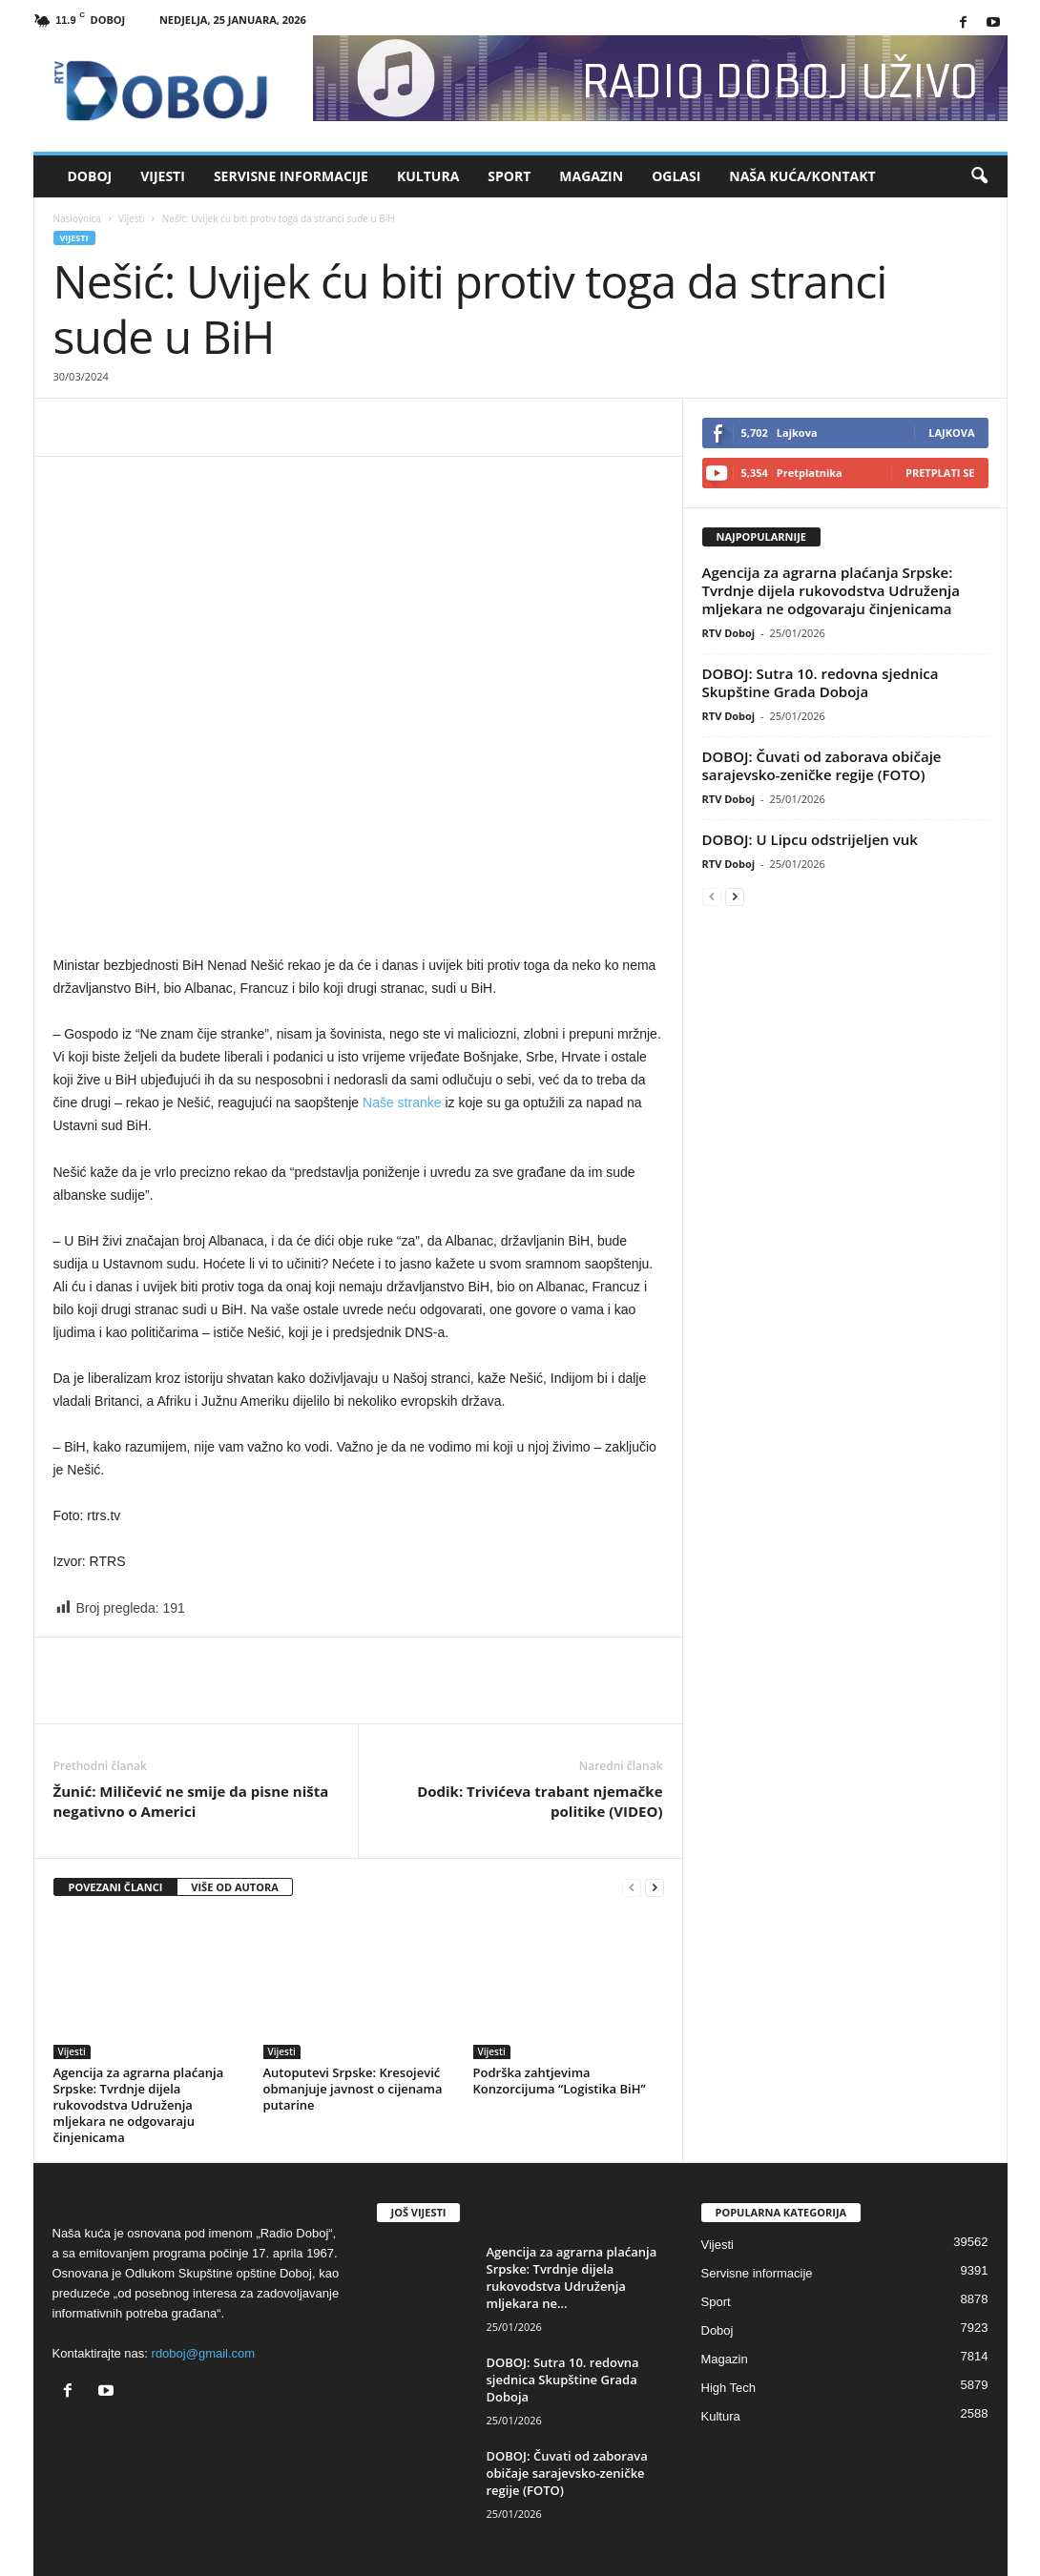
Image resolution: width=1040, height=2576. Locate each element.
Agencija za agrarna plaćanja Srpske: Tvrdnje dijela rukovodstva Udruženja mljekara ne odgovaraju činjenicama (138, 2105)
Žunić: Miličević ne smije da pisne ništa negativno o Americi (191, 1801)
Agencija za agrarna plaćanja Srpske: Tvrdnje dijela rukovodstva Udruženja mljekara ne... (572, 2277)
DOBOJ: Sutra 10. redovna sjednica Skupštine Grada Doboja (820, 682)
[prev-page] (631, 1888)
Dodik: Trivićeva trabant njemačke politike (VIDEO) (539, 1801)
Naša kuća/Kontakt (802, 176)
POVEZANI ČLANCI (116, 1887)
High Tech (729, 2387)
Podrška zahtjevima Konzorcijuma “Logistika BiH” (559, 2080)
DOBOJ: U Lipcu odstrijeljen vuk (810, 839)
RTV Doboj (729, 633)
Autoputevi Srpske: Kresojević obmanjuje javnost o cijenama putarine (353, 2088)
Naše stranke (402, 1102)
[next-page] (654, 1888)
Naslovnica (77, 218)
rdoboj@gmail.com (204, 2353)
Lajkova (951, 432)
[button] (979, 176)
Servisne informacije (291, 176)
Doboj (90, 176)
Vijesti (162, 176)
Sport (509, 176)
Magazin (591, 176)
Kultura (428, 176)
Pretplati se (940, 472)
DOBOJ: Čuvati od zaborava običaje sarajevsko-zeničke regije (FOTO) (822, 765)
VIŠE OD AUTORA (235, 1887)
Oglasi (676, 176)
